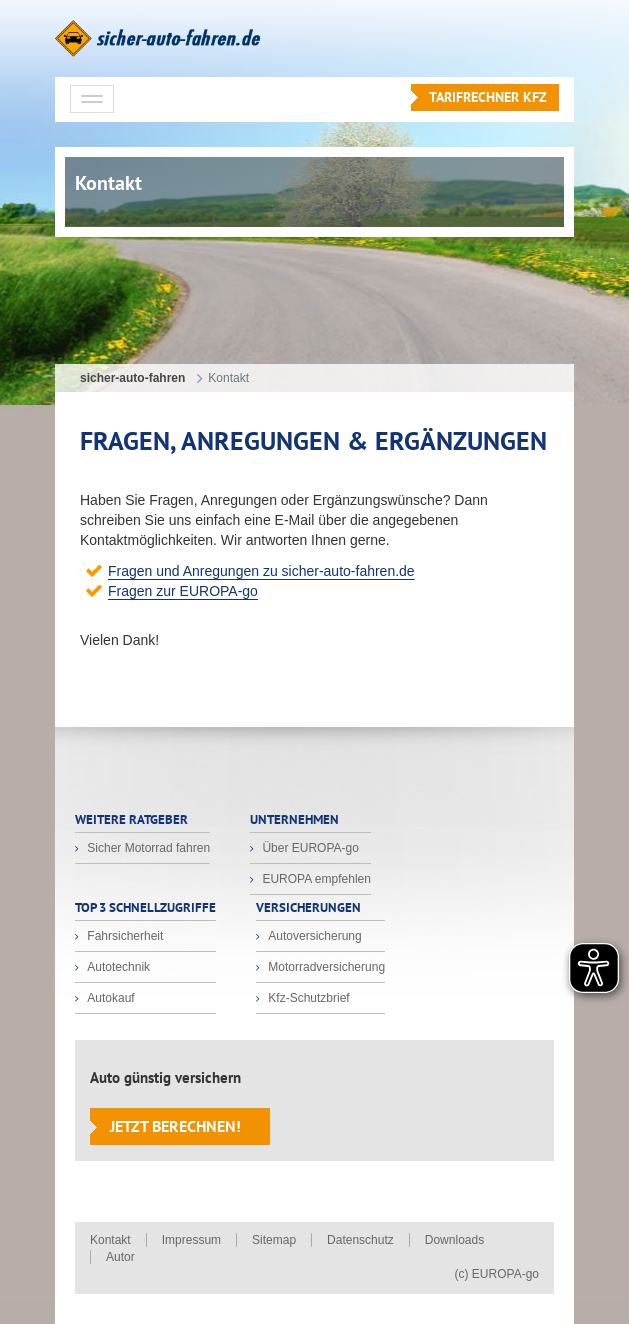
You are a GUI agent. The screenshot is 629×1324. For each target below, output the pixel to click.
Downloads (454, 1240)
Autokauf (109, 998)
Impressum (191, 1240)
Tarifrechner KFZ (488, 97)
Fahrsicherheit (123, 936)
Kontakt (110, 1240)
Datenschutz (360, 1240)
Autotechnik (117, 967)
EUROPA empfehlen (315, 879)
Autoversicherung (313, 936)
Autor (120, 1257)
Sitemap (274, 1240)
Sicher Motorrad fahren (147, 848)
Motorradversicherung (325, 967)
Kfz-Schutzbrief (307, 998)
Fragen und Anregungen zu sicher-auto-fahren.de (261, 571)
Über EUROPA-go (309, 848)
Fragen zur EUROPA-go (183, 591)
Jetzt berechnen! (175, 1126)
